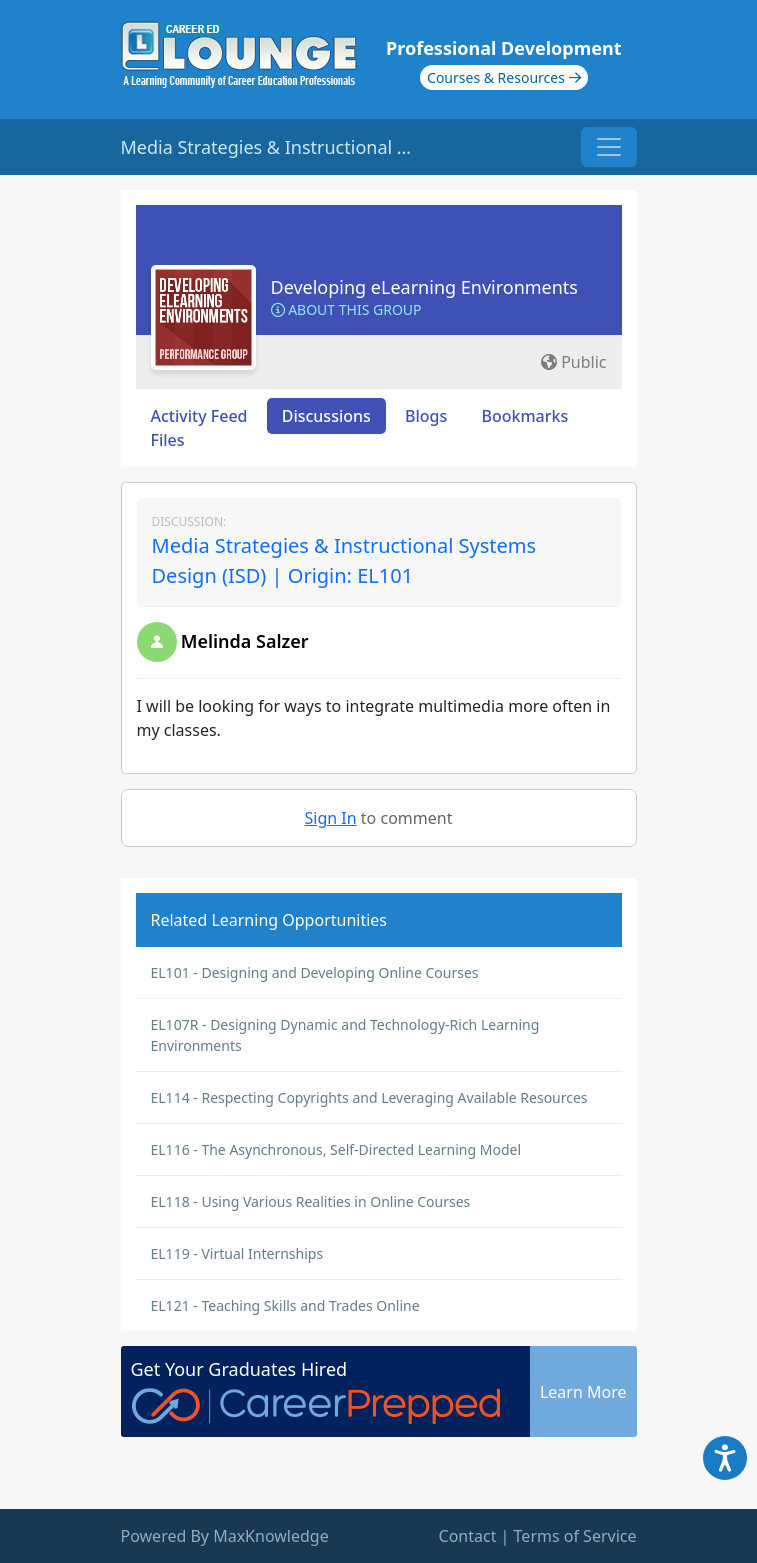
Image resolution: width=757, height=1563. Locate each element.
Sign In (331, 818)
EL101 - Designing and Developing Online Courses (315, 972)
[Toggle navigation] (609, 147)
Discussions (326, 416)
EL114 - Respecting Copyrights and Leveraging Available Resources (369, 1097)
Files (168, 440)
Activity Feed (199, 416)
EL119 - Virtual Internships (237, 1253)
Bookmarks (524, 416)
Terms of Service (575, 1536)
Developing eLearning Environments (425, 287)
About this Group (346, 309)
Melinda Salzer (245, 641)
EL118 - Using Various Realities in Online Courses (311, 1201)
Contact (468, 1536)
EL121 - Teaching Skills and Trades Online (285, 1305)
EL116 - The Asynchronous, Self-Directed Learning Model (336, 1149)
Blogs (426, 416)
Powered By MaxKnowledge (225, 1536)
